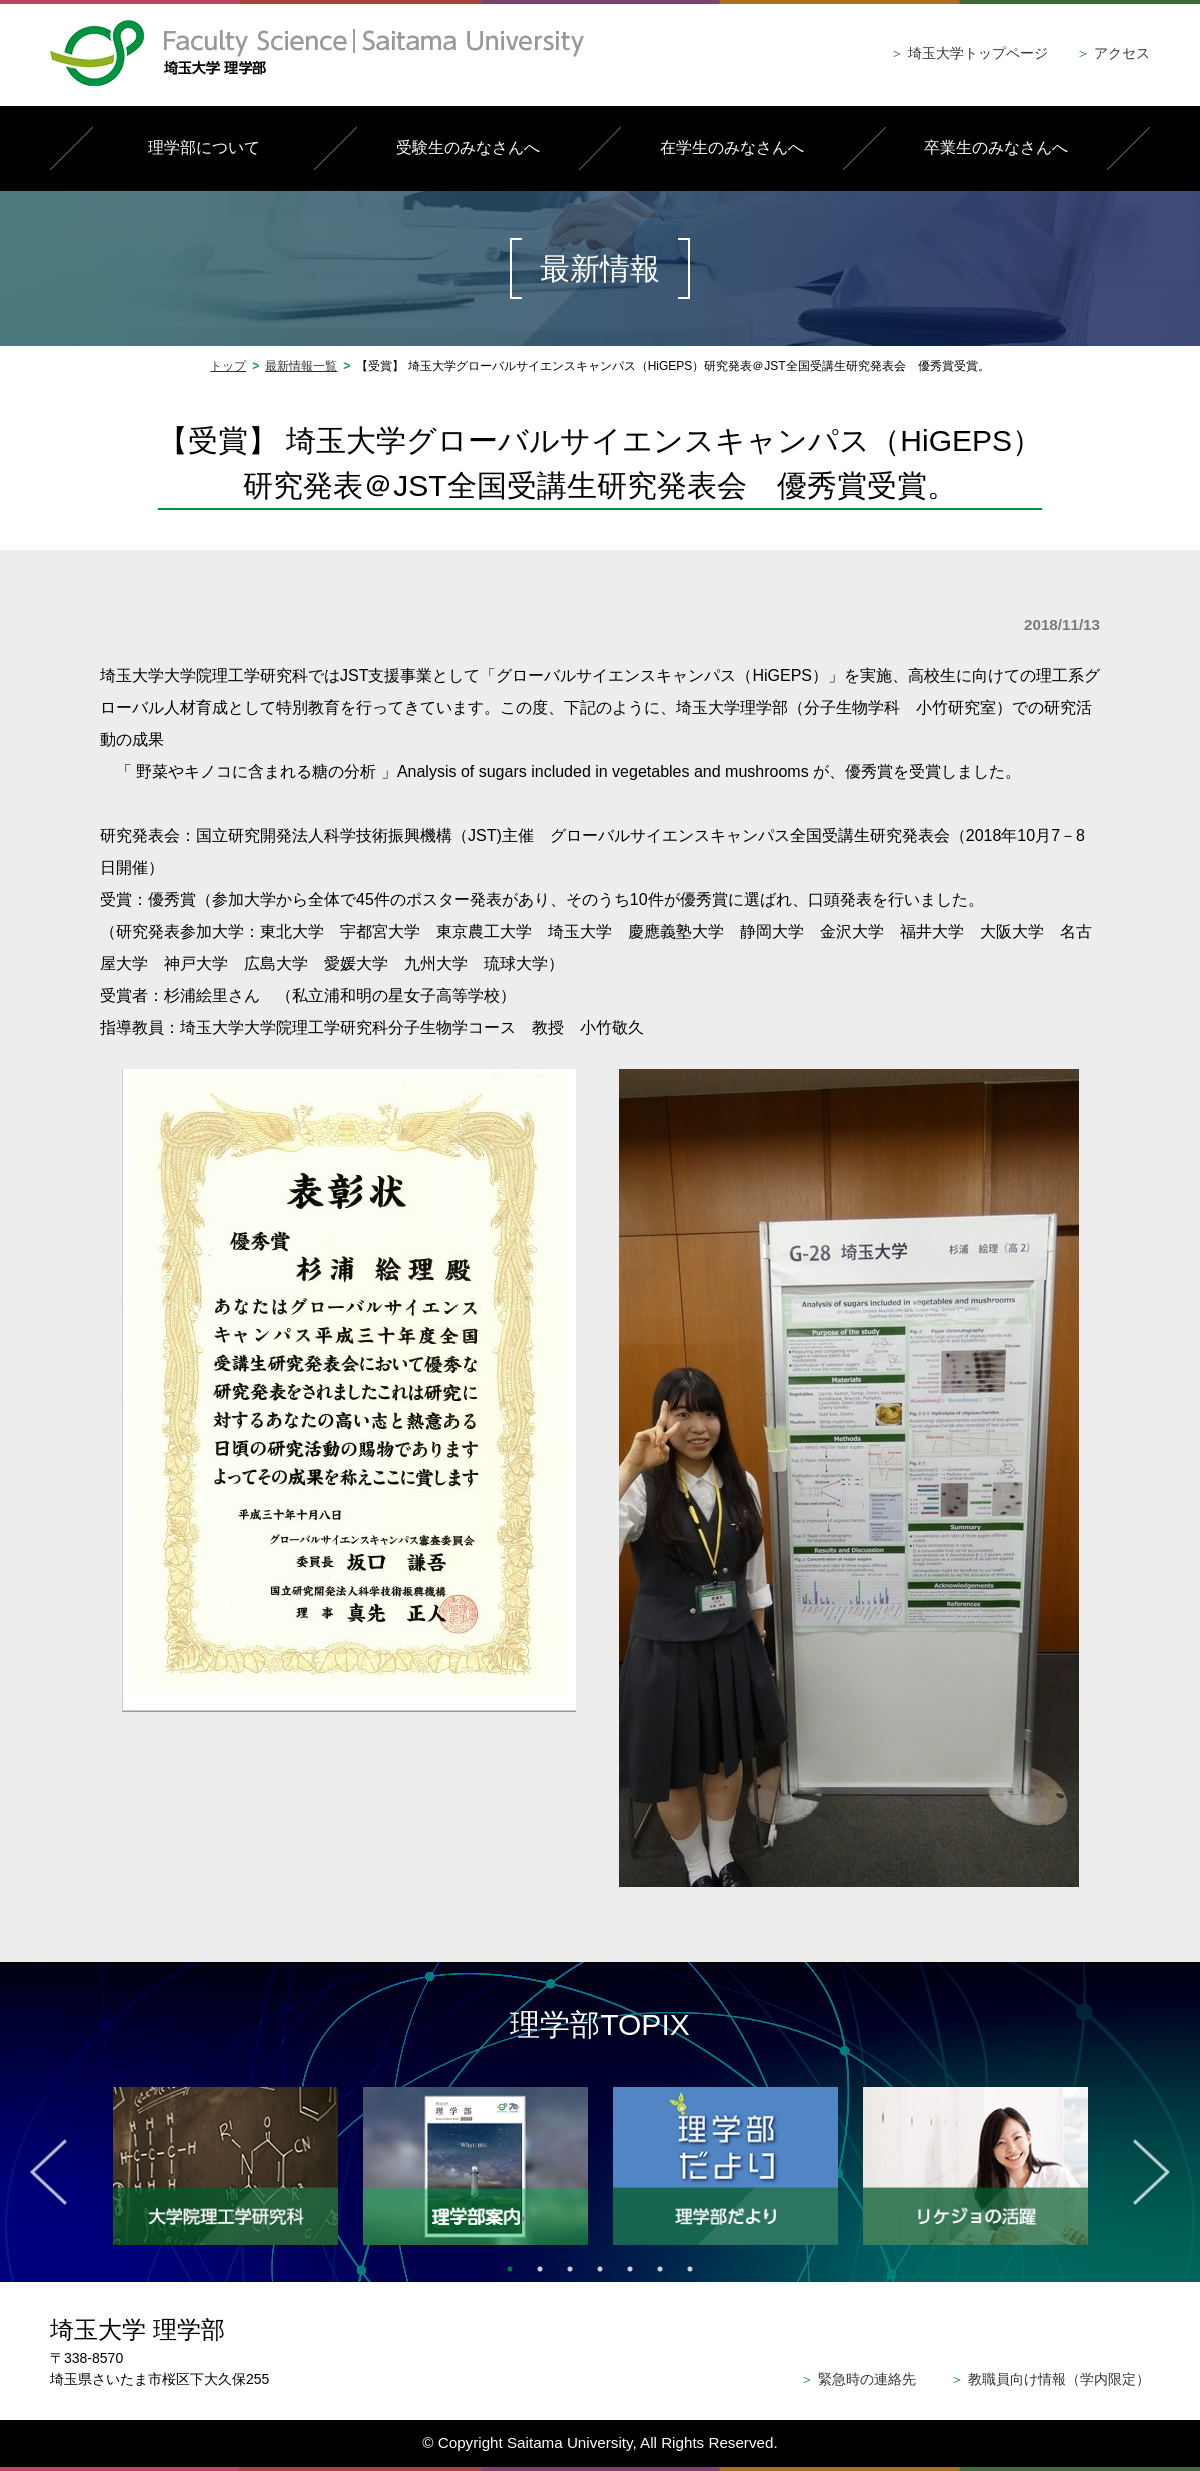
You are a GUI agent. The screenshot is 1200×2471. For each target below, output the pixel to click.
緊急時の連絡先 (858, 2379)
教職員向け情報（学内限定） (1050, 2379)
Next (1151, 2172)
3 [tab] (570, 2269)
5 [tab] (630, 2269)
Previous (48, 2172)
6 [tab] (660, 2269)
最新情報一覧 (301, 366)
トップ (228, 366)
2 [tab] (540, 2269)
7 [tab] (690, 2269)
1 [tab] (510, 2269)
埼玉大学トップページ (969, 53)
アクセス (1113, 53)
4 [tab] (600, 2269)
